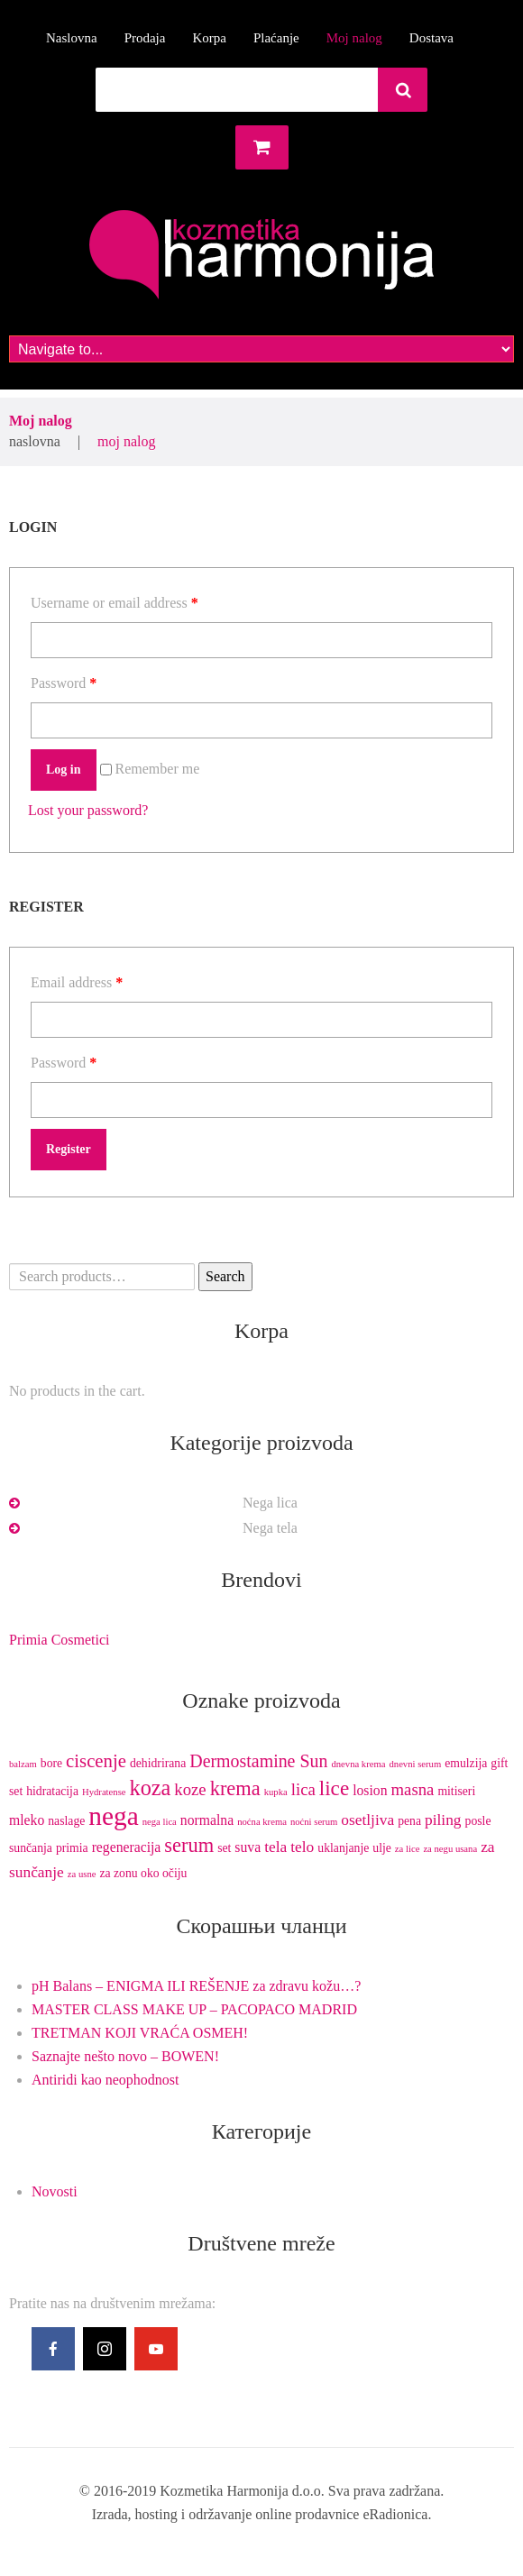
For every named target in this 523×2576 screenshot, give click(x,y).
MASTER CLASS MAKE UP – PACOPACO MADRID (194, 2009)
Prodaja (145, 38)
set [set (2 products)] (224, 1848)
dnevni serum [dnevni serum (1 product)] (415, 1764)
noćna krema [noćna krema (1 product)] (262, 1822)
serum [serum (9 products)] (189, 1845)
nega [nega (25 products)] (113, 1815)
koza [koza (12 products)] (150, 1787)
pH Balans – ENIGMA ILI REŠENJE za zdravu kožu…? (196, 1986)
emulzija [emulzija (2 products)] (466, 1763)
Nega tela (270, 1528)
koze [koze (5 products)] (190, 1789)
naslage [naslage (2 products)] (66, 1821)
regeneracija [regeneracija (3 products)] (126, 1847)
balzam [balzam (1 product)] (23, 1764)
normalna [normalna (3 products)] (207, 1820)
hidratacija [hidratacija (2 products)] (52, 1791)
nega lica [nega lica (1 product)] (159, 1822)
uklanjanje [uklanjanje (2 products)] (343, 1848)
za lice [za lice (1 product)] (407, 1849)
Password (63, 683)
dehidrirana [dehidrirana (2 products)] (158, 1763)
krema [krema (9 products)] (235, 1788)
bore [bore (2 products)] (51, 1763)
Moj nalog (354, 38)
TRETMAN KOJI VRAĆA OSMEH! (140, 2032)
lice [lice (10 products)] (334, 1788)
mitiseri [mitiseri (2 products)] (456, 1791)
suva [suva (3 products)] (247, 1847)
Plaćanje (276, 38)
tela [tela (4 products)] (275, 1847)
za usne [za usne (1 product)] (82, 1874)
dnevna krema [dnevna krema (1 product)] (358, 1764)
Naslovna (71, 38)
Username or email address (114, 602)
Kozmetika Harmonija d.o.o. (242, 2490)
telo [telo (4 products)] (302, 1847)
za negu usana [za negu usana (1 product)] (450, 1849)
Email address (77, 982)
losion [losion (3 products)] (370, 1790)
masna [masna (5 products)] (413, 1789)
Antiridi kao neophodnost (105, 2079)
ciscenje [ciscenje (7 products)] (96, 1761)
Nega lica (270, 1502)
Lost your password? (88, 810)
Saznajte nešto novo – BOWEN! (125, 2056)
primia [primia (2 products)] (72, 1848)
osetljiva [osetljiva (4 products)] (367, 1820)
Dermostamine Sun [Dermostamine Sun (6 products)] (258, 1761)
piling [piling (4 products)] (443, 1820)
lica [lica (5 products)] (303, 1789)
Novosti (55, 2191)
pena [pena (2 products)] (409, 1821)
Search (225, 1276)
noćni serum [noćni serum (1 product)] (313, 1822)
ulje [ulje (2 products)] (381, 1848)
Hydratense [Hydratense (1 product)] (104, 1792)
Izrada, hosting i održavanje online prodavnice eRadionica (260, 2514)
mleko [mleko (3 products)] (26, 1820)
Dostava (431, 38)
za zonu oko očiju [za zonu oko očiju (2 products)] (143, 1873)
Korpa (209, 38)
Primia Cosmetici (59, 1639)
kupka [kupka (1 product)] (276, 1792)
